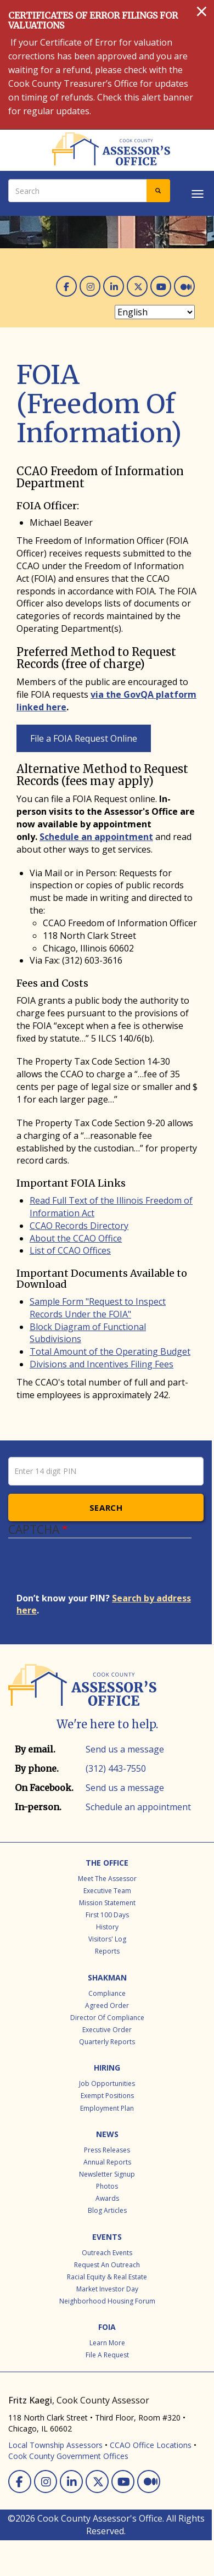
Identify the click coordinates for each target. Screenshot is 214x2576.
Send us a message (125, 1749)
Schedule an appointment (96, 837)
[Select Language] (155, 312)
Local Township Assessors (55, 2445)
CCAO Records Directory (79, 1226)
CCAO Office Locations (151, 2445)
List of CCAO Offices (70, 1250)
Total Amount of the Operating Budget (110, 1351)
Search (106, 1507)
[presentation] (99, 1570)
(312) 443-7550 (116, 1768)
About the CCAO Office (76, 1238)
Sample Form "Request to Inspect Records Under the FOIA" (98, 1307)
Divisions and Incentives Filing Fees (101, 1364)
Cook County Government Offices (68, 2456)
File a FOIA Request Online (83, 738)
